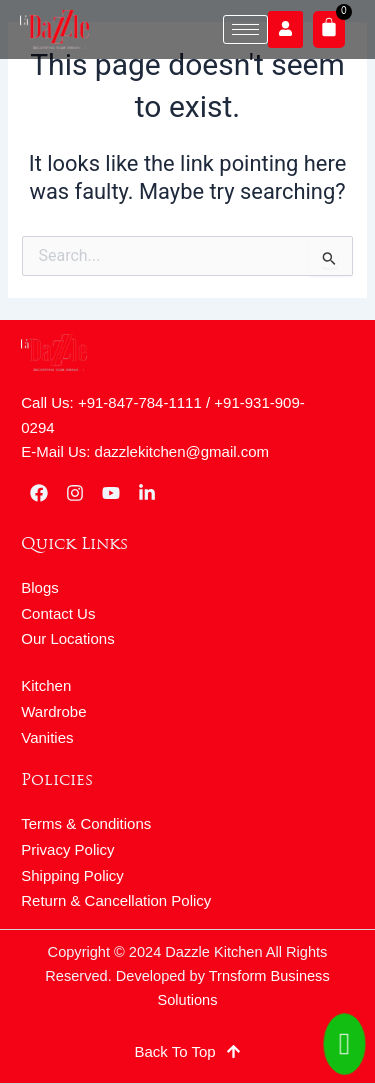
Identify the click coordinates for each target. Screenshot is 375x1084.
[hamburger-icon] (245, 29)
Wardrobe (53, 711)
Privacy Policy (67, 849)
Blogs (40, 587)
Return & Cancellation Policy (116, 900)
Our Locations (67, 638)
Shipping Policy (72, 875)
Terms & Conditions (86, 823)
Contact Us (58, 613)
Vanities (47, 737)
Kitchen (46, 685)
